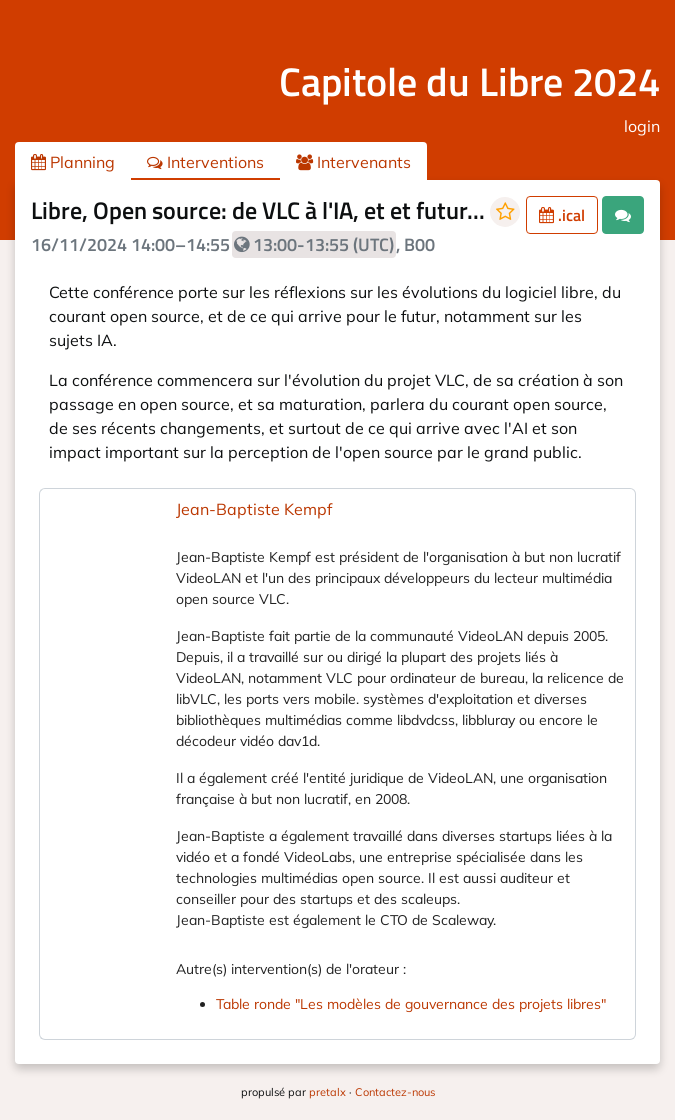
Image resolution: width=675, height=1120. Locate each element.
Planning (73, 162)
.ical (562, 215)
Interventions (205, 162)
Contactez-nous (395, 1092)
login (642, 126)
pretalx (327, 1092)
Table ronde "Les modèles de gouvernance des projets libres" (411, 1004)
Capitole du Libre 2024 (469, 81)
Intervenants (353, 162)
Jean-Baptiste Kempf (254, 509)
